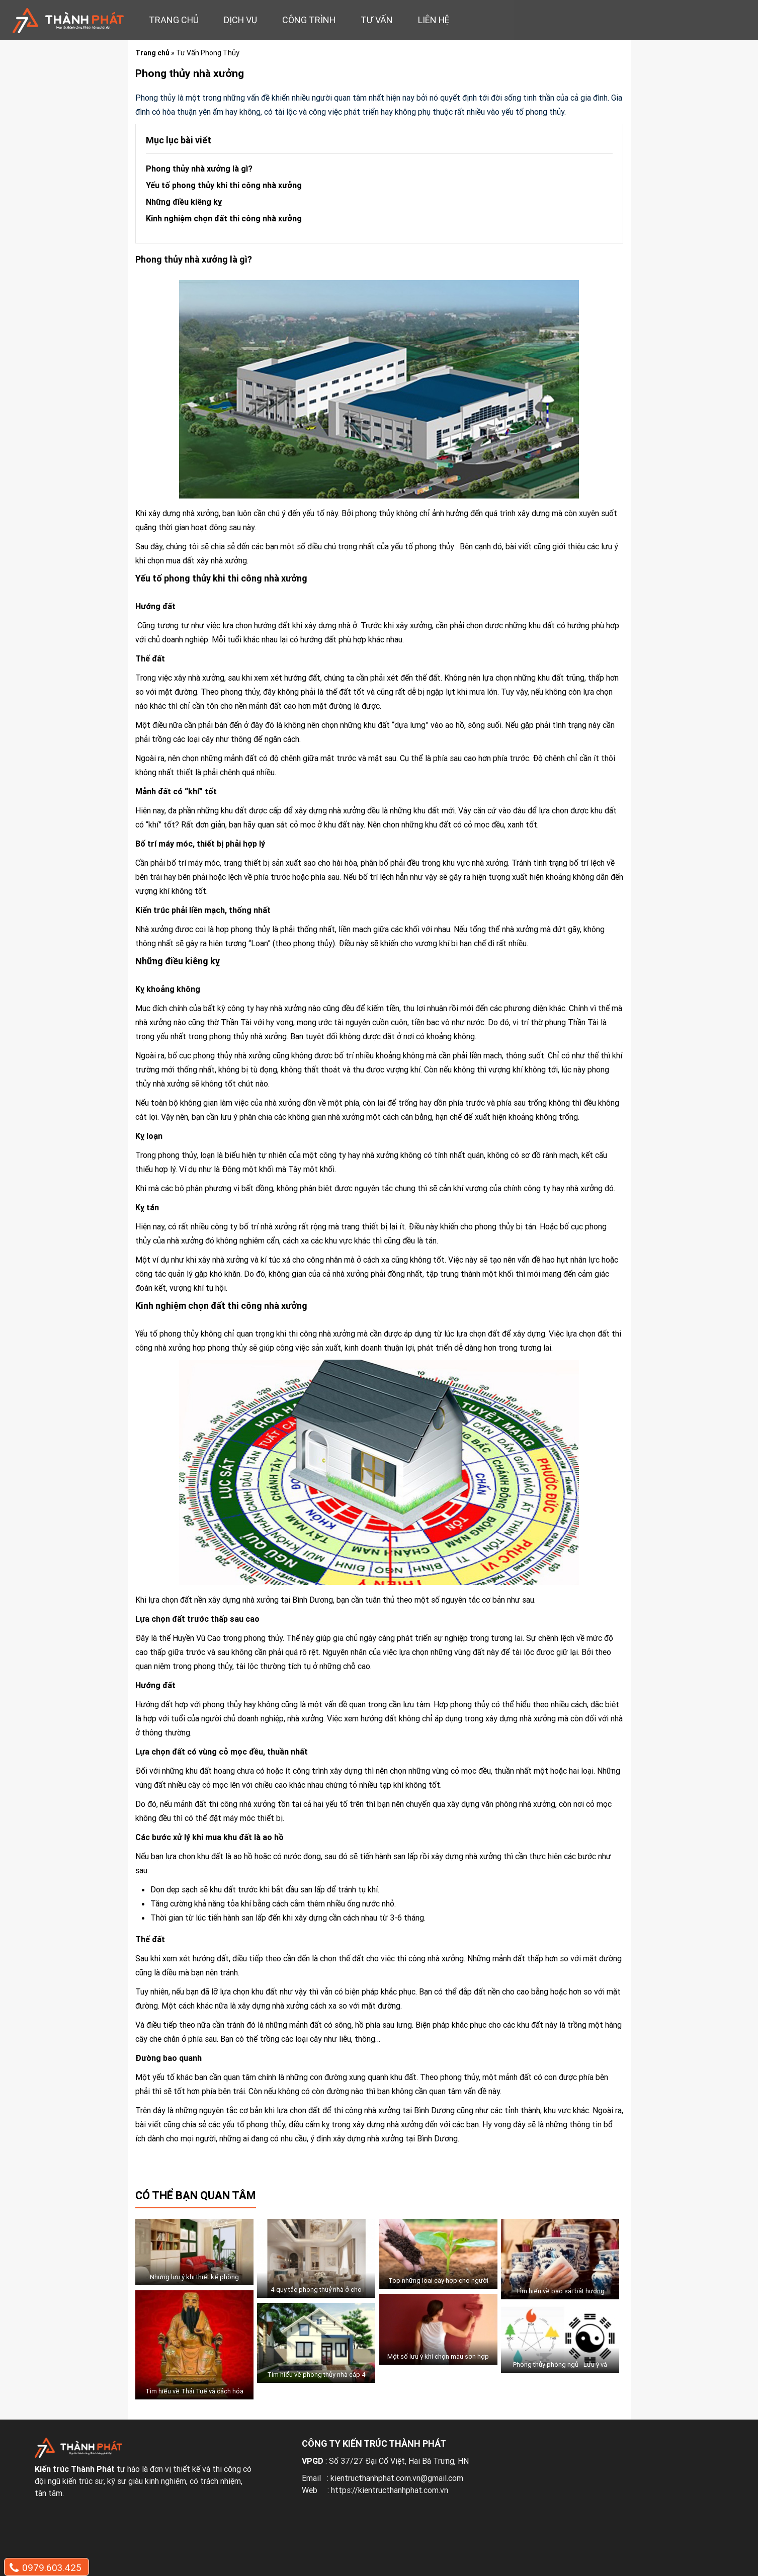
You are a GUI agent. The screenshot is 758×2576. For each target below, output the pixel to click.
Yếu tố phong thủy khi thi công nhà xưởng (224, 185)
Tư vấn (377, 20)
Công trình (308, 20)
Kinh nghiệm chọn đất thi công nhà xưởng (224, 218)
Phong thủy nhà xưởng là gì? (199, 168)
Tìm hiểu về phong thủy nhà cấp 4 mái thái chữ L (316, 2380)
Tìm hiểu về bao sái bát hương (560, 2291)
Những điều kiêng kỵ (185, 202)
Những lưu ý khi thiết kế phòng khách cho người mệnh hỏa (194, 2283)
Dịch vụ (240, 20)
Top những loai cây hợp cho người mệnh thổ (438, 2286)
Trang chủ (174, 20)
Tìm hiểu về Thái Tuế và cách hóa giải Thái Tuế (194, 2397)
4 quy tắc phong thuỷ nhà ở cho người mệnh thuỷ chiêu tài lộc (316, 2295)
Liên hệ (434, 20)
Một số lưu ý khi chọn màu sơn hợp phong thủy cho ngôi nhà (438, 2362)
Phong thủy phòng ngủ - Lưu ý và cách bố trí (560, 2370)
